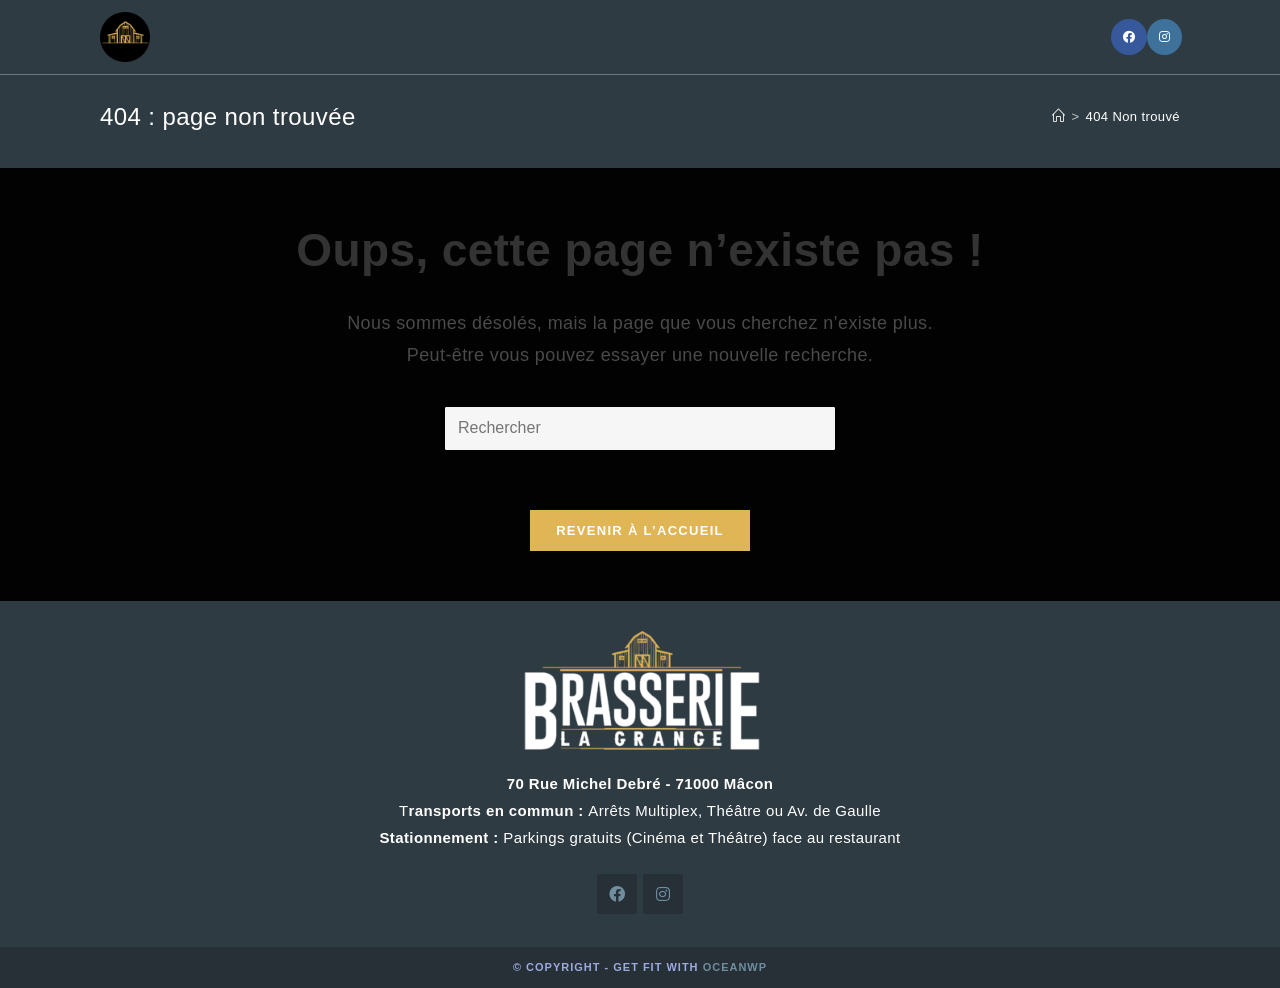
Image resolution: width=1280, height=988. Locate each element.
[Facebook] (1129, 37)
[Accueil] (1058, 116)
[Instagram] (1164, 37)
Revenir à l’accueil (640, 530)
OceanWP (735, 967)
